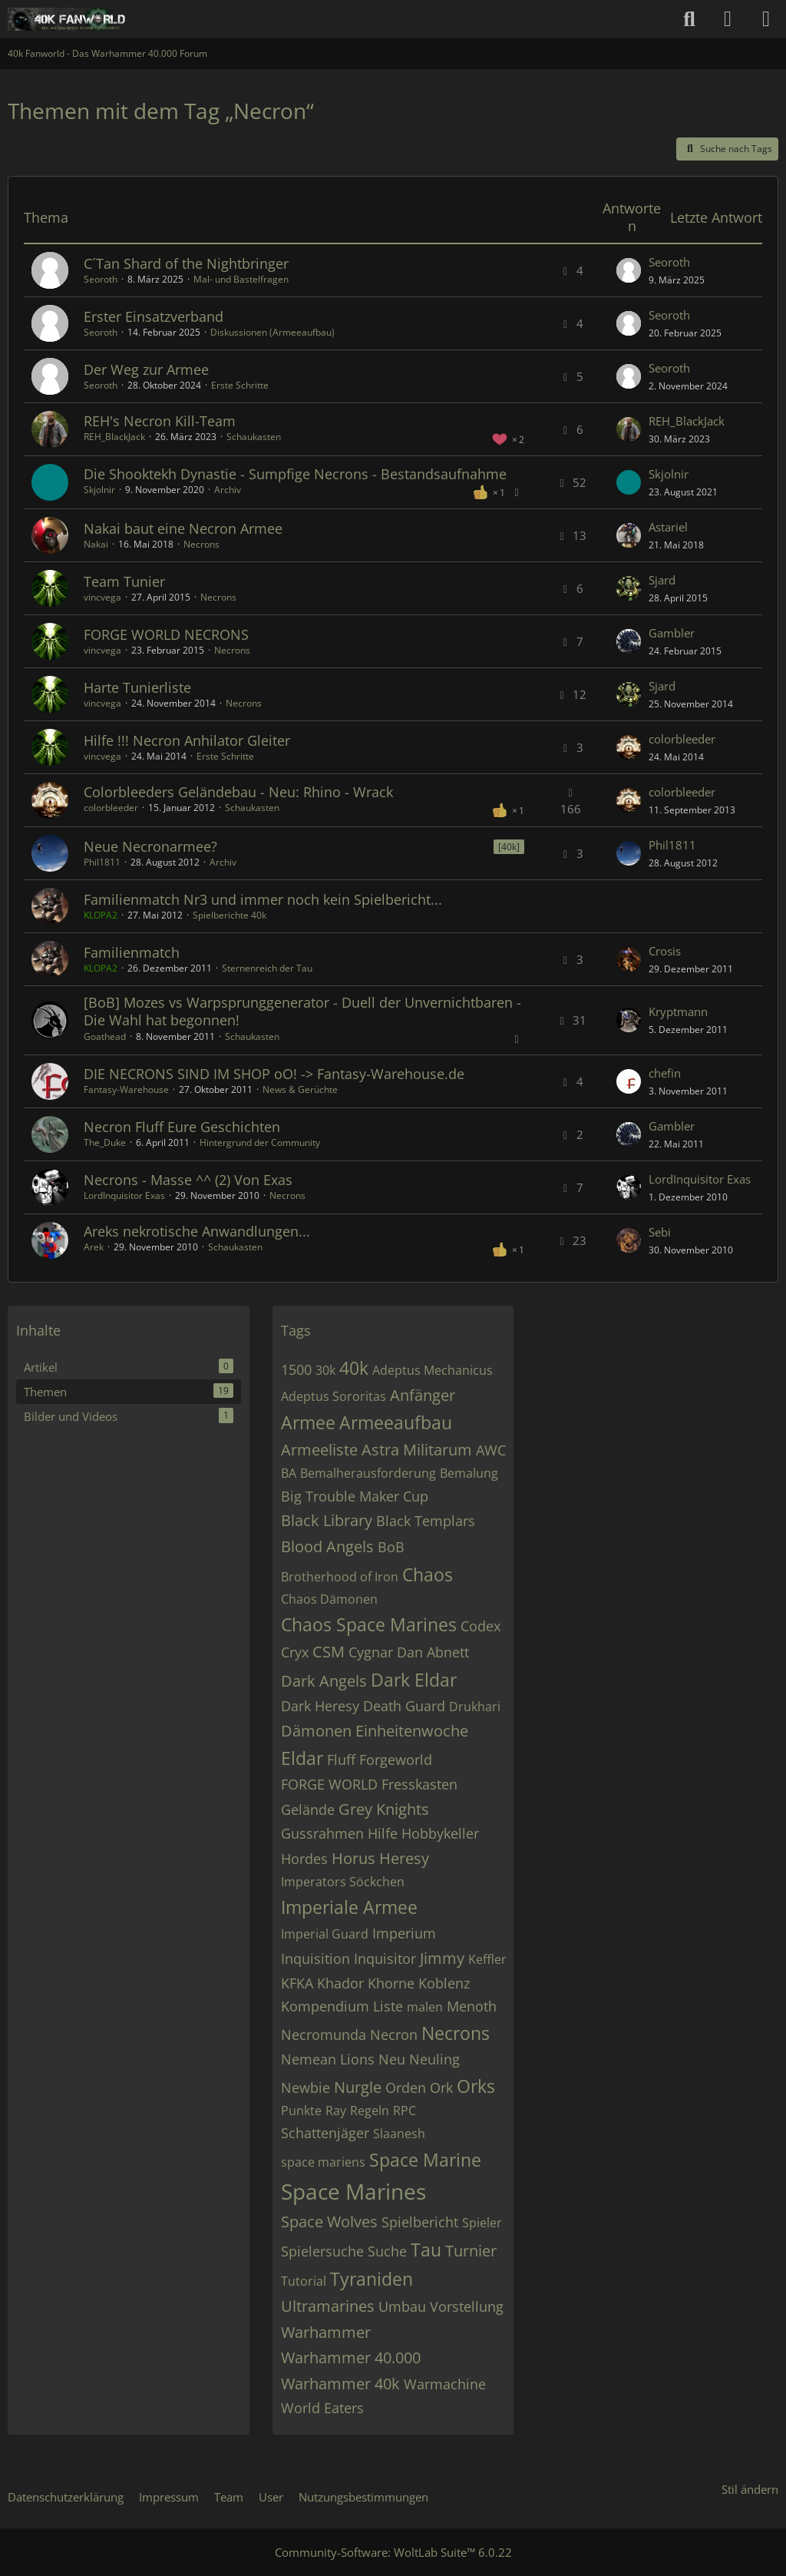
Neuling (434, 2059)
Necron (394, 2034)
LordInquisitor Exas (124, 1195)
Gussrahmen (322, 1833)
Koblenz (444, 1983)
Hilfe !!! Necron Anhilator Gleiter (187, 740)
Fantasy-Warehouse (126, 1089)
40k (353, 1368)
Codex (480, 1626)
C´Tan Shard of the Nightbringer (186, 263)
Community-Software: (393, 2552)
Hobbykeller (440, 1833)
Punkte (301, 2110)
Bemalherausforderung (368, 1473)
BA (288, 1473)
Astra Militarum (417, 1449)
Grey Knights (384, 1809)
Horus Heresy (380, 1858)
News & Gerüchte (300, 1089)
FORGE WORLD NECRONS (166, 634)
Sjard (662, 580)
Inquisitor (385, 1958)
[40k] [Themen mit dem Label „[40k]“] (509, 846)
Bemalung (469, 1473)
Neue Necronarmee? (150, 846)
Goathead (105, 1036)
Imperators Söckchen (343, 1881)
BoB (391, 1547)
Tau (426, 2249)
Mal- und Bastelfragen (241, 279)
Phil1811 (102, 862)
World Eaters (322, 2408)
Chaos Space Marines (369, 1624)
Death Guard (404, 1706)
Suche (387, 2251)
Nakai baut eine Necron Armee (183, 528)
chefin (665, 1073)
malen (425, 2006)
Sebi (660, 1232)
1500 (296, 1369)
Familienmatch (132, 952)
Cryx (295, 1652)
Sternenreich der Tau (267, 968)
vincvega (102, 597)
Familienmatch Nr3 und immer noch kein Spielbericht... (263, 899)
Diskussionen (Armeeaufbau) (272, 332)
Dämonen (316, 1730)
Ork (441, 2087)
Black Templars (425, 1520)
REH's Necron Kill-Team (160, 421)
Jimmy (442, 1958)
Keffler (487, 1959)
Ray (335, 2110)
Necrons (201, 544)
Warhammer (326, 2332)
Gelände (308, 1809)
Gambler (672, 633)
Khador (340, 1983)
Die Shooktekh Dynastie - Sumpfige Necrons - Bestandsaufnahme (295, 474)
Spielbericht (419, 2222)
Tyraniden (371, 2278)
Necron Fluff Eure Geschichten (182, 1126)
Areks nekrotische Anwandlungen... (197, 1231)
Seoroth (100, 279)
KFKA (297, 1983)
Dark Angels (324, 1680)
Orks (476, 2086)
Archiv (227, 489)
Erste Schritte (240, 385)
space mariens (323, 2162)
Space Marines (353, 2191)
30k (325, 1370)
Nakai (96, 544)
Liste (388, 2006)
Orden (405, 2087)
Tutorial (303, 2281)
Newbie (305, 2087)
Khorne (391, 1983)
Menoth (472, 2006)
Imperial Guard (324, 1933)
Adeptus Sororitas (333, 1396)
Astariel (668, 527)
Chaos (427, 1574)
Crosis (665, 951)
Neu (391, 2059)
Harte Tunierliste (137, 687)
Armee (308, 1422)
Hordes (304, 1858)
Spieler (482, 2222)
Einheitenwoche (411, 1730)
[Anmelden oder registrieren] (727, 19)
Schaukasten (253, 436)
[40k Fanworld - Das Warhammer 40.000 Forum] (67, 19)
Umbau (402, 2306)
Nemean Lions (328, 2059)
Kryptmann (678, 1011)
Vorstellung (467, 2306)
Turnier (471, 2250)
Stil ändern (750, 2489)
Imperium (404, 1933)
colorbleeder (682, 739)
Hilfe (383, 1833)
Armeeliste (319, 1449)
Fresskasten (419, 1784)
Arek (94, 1246)
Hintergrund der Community (260, 1142)
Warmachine (445, 2384)
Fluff (341, 1759)
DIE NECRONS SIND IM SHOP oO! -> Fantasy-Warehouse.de (274, 1074)
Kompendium (325, 2006)
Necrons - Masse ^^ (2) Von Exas (188, 1179)
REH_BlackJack (114, 436)
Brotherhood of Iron (339, 1576)
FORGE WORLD (329, 1784)
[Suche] (689, 19)
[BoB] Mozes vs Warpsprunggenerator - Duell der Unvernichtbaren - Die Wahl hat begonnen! (302, 1011)
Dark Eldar (414, 1679)
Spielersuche (322, 2251)
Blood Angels (327, 1546)
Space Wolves (329, 2221)
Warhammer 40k (340, 2383)
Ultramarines (328, 2306)
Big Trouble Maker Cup (354, 1496)
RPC (404, 2110)
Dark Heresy (320, 1706)
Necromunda (323, 2034)
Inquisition (315, 1958)
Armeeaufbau (395, 1422)
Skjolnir (99, 489)
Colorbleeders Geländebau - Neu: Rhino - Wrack (238, 792)
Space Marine (425, 2159)
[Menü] (766, 19)
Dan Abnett (433, 1652)
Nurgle (357, 2087)
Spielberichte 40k (229, 915)
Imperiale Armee (349, 1907)
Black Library (326, 1520)
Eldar (302, 1758)
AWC (491, 1450)
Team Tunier (124, 581)
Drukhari (474, 1706)
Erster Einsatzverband (153, 316)
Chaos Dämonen (329, 1599)
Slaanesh (399, 2133)
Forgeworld (395, 1759)
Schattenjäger (325, 2133)
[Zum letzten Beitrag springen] (628, 270)
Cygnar (370, 1652)
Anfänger (422, 1395)
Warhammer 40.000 (351, 2357)
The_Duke (105, 1142)
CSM (328, 1651)
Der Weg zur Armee (146, 369)
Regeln (369, 2110)
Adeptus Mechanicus (432, 1370)
